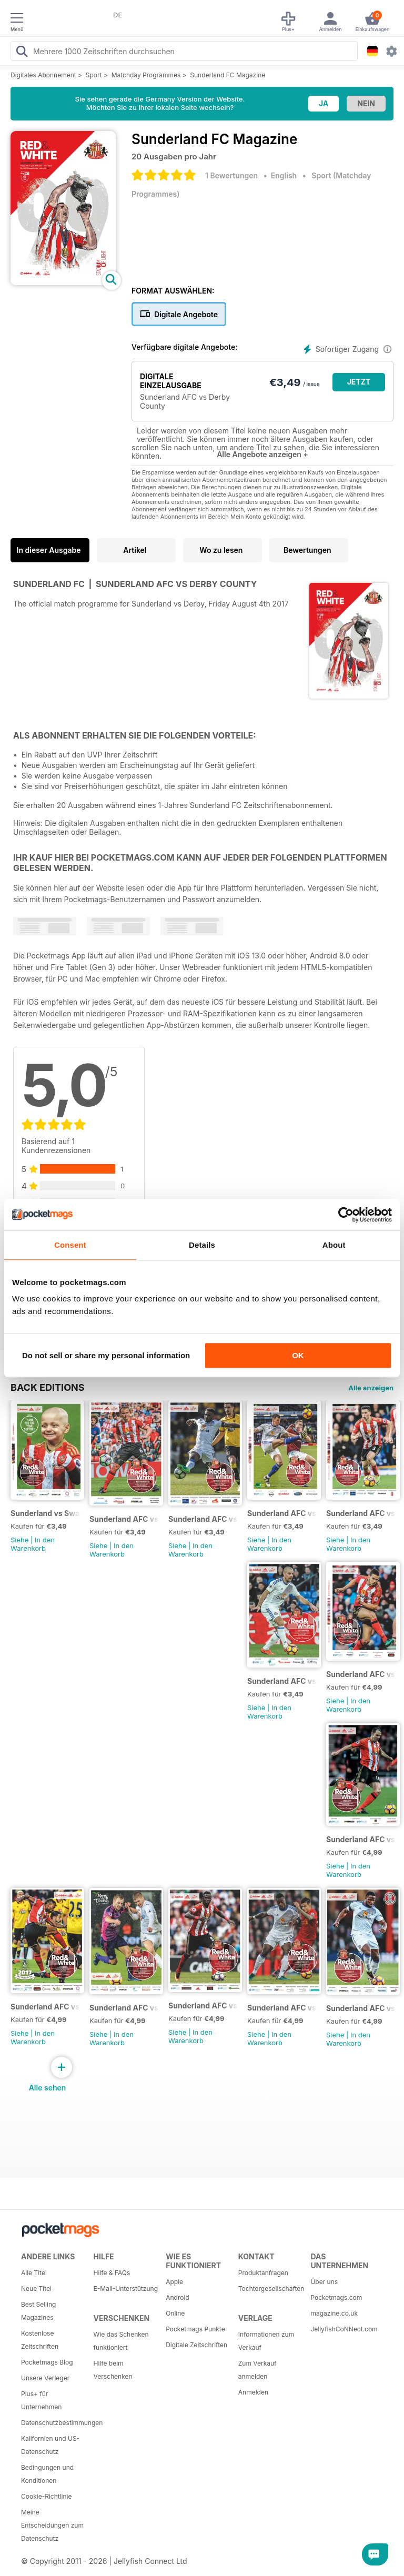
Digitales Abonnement (43, 75)
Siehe (19, 1540)
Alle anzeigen (370, 1387)
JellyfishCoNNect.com (343, 2329)
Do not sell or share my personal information (106, 1355)
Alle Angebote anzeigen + (262, 454)
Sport (94, 75)
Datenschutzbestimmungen (53, 2423)
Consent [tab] (70, 1244)
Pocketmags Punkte (195, 2329)
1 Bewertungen (231, 175)
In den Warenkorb (33, 1544)
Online (175, 2313)
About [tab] (334, 1244)
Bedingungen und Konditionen (47, 2473)
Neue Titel (36, 2288)
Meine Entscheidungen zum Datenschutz (52, 2525)
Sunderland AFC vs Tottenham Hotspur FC (361, 1674)
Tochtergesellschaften (271, 2288)
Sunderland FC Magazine (227, 75)
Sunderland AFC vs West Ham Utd (124, 1518)
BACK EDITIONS (48, 1387)
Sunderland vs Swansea (45, 1513)
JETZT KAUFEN (359, 384)
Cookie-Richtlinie (46, 2496)
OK (298, 1355)
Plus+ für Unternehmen (41, 2400)
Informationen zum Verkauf (266, 2340)
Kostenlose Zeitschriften (39, 2339)
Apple (174, 2282)
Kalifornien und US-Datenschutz (50, 2445)
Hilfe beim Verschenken (113, 2369)
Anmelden (253, 2392)
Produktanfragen (263, 2273)
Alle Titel (34, 2273)
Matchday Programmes (146, 75)
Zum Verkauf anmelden (257, 2369)
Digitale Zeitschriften (196, 2345)
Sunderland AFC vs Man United (203, 1518)
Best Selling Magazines (38, 2310)
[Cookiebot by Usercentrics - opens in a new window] (346, 1215)
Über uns (324, 2282)
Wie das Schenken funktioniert (121, 2340)
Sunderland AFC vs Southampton (282, 1680)
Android (177, 2297)
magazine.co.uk (334, 2313)
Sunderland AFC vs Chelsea (203, 2005)
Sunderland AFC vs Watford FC (124, 2007)
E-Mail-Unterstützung (126, 2288)
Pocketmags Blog (47, 2362)
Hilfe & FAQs (112, 2273)
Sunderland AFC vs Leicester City (282, 2007)
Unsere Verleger (45, 2378)
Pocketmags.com (336, 2297)
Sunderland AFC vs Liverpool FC (45, 2006)
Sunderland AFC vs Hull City (361, 2008)
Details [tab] (202, 1244)
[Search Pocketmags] (21, 52)
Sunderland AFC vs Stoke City (361, 1839)
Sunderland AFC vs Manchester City (361, 1513)
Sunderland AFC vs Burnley (282, 1513)
